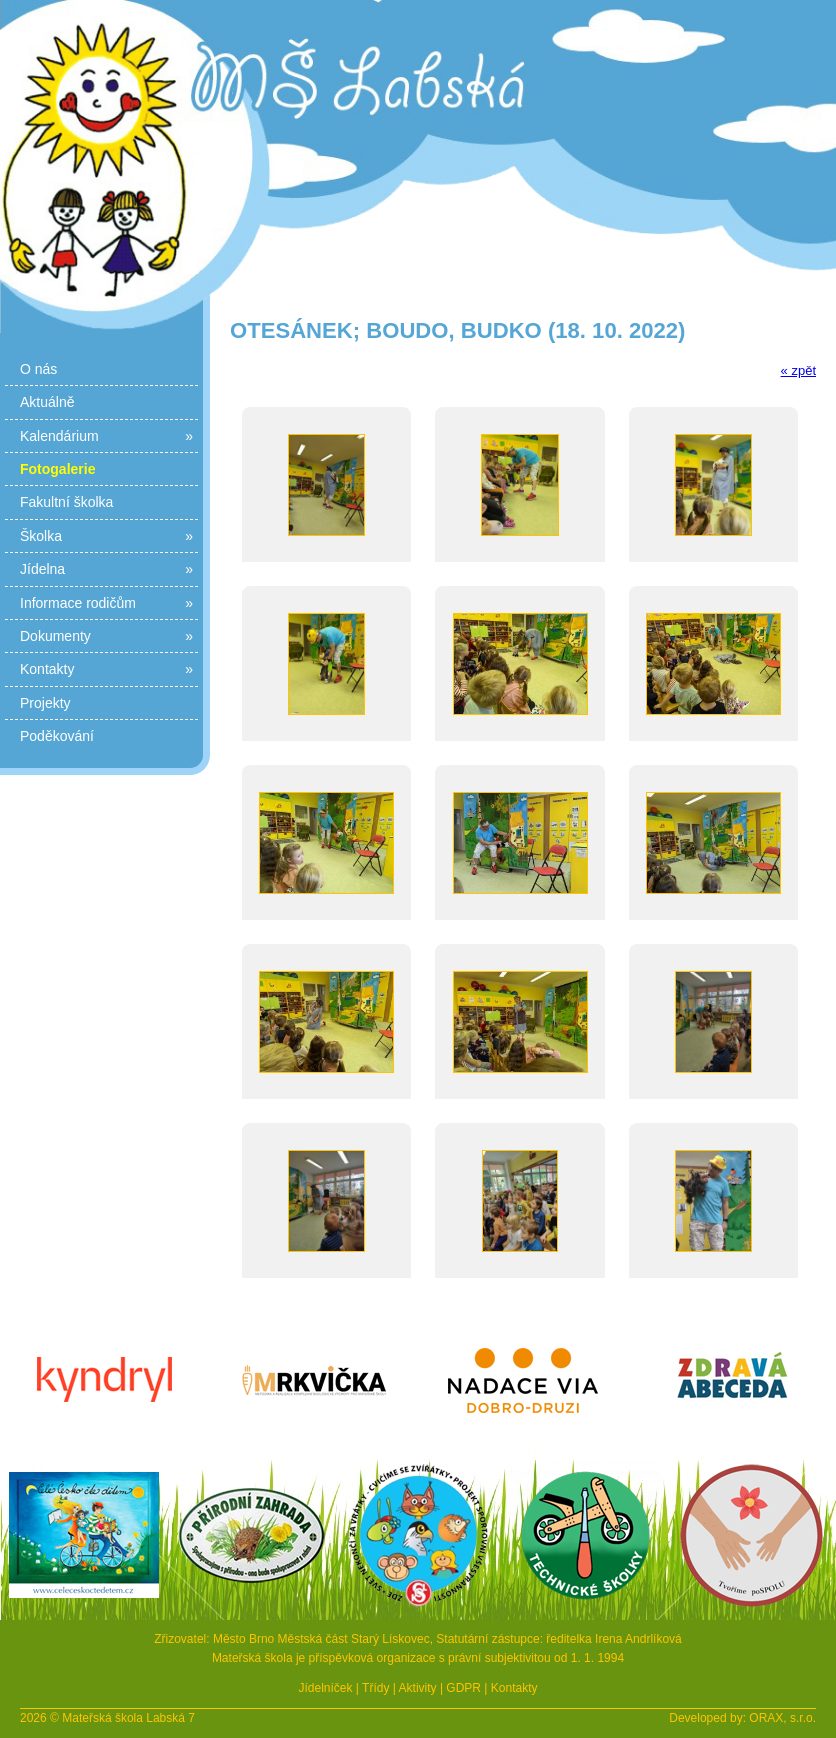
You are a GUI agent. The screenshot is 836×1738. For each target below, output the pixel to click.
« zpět (798, 370)
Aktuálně (47, 402)
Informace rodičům (106, 603)
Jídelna (106, 569)
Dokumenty (106, 636)
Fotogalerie (57, 469)
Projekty (45, 703)
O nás (38, 369)
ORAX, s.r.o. (782, 1718)
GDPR (463, 1688)
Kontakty (106, 669)
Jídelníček (325, 1688)
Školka (106, 536)
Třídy (375, 1688)
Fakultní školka (66, 502)
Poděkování (57, 736)
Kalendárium (106, 436)
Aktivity (418, 1688)
